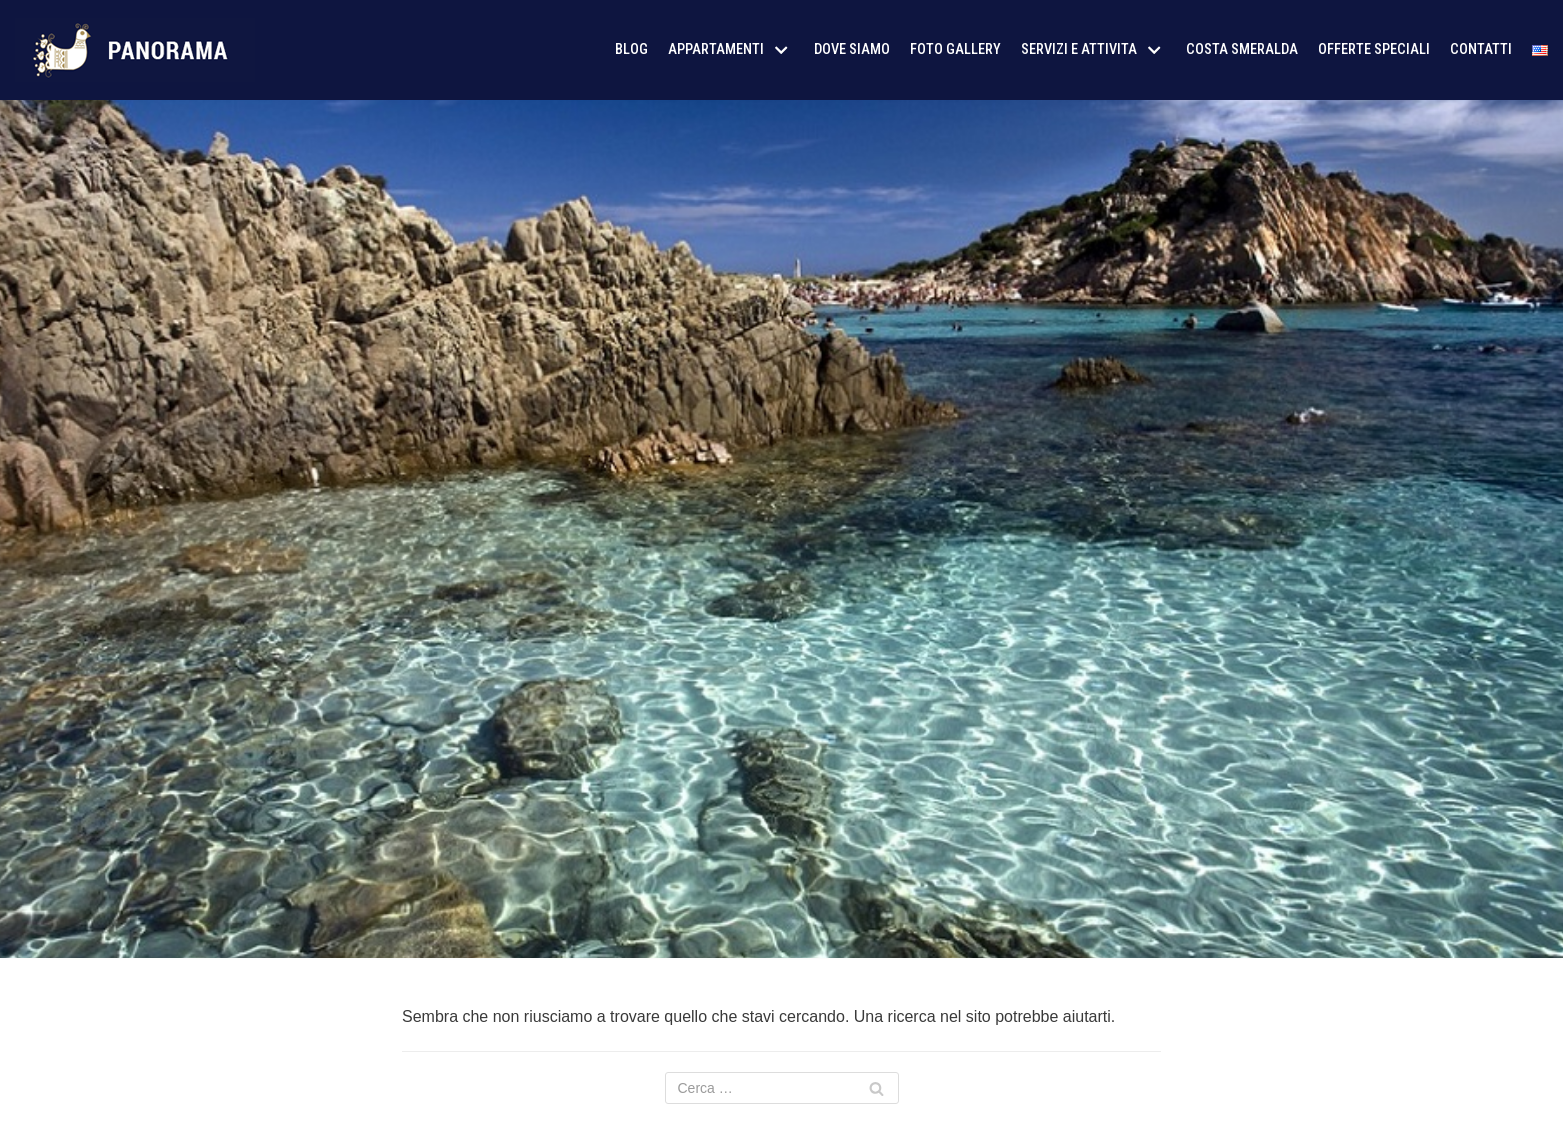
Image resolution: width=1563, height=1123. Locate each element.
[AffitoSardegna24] (135, 50)
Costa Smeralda (1242, 49)
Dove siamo (852, 49)
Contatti (1481, 49)
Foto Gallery (955, 49)
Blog (631, 49)
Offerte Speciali (1374, 49)
